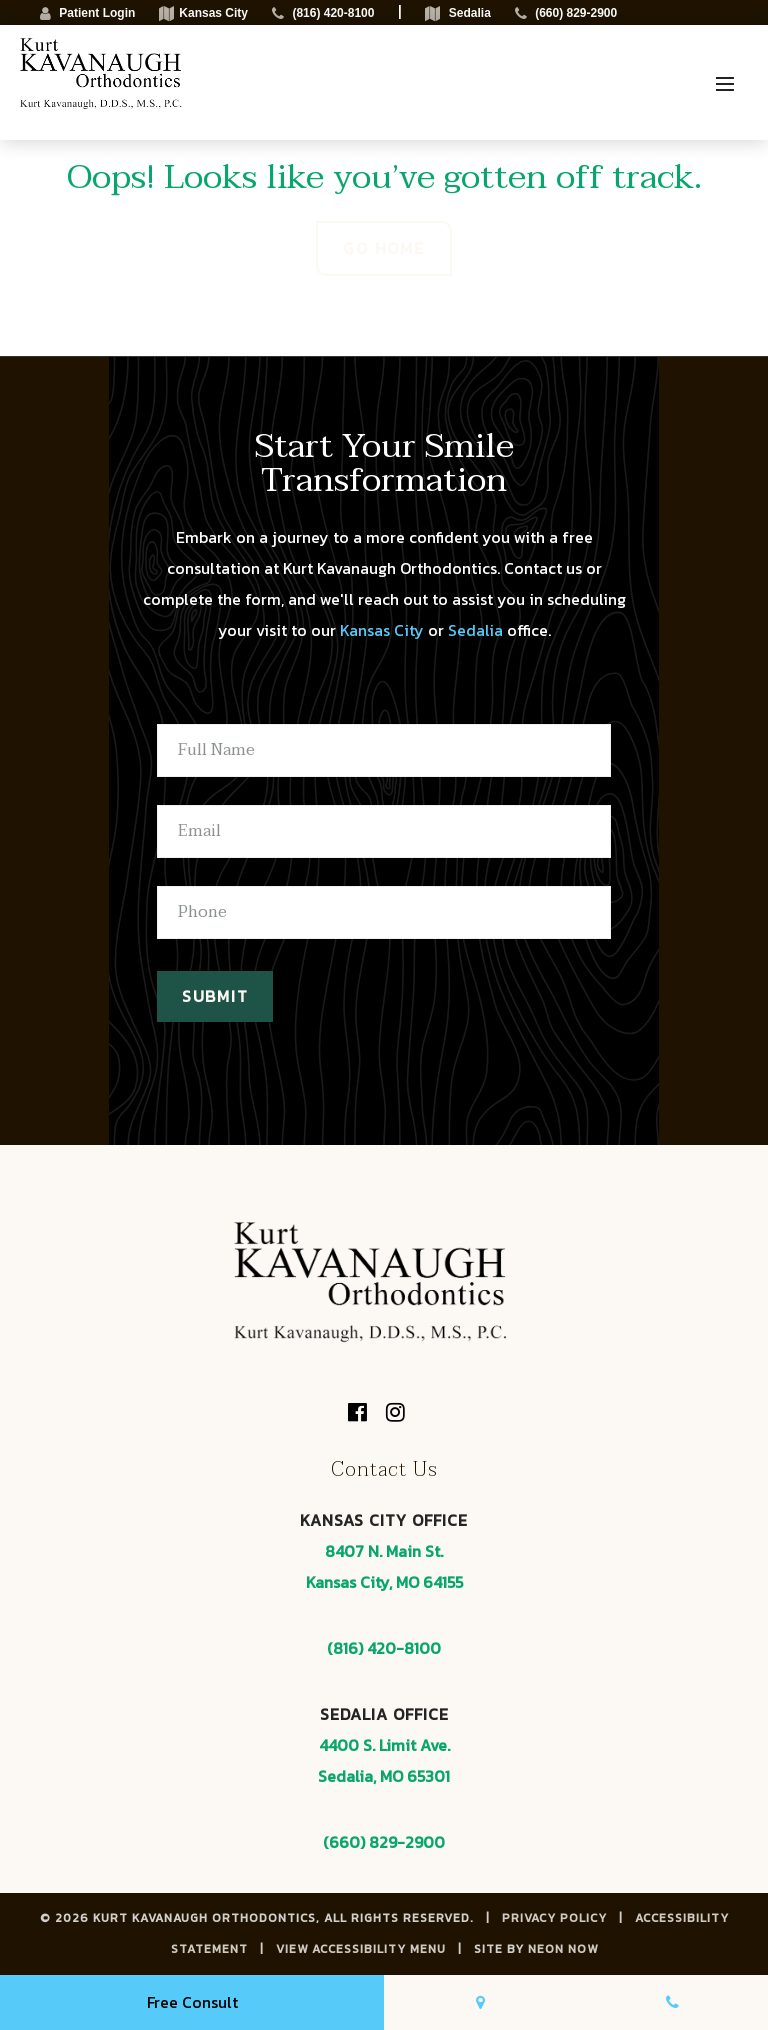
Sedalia (475, 630)
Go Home (383, 248)
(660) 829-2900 (384, 1842)
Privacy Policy (554, 1918)
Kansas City (382, 630)
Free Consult (192, 2002)
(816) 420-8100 (384, 1648)
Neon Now (563, 1949)
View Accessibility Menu (361, 1949)
